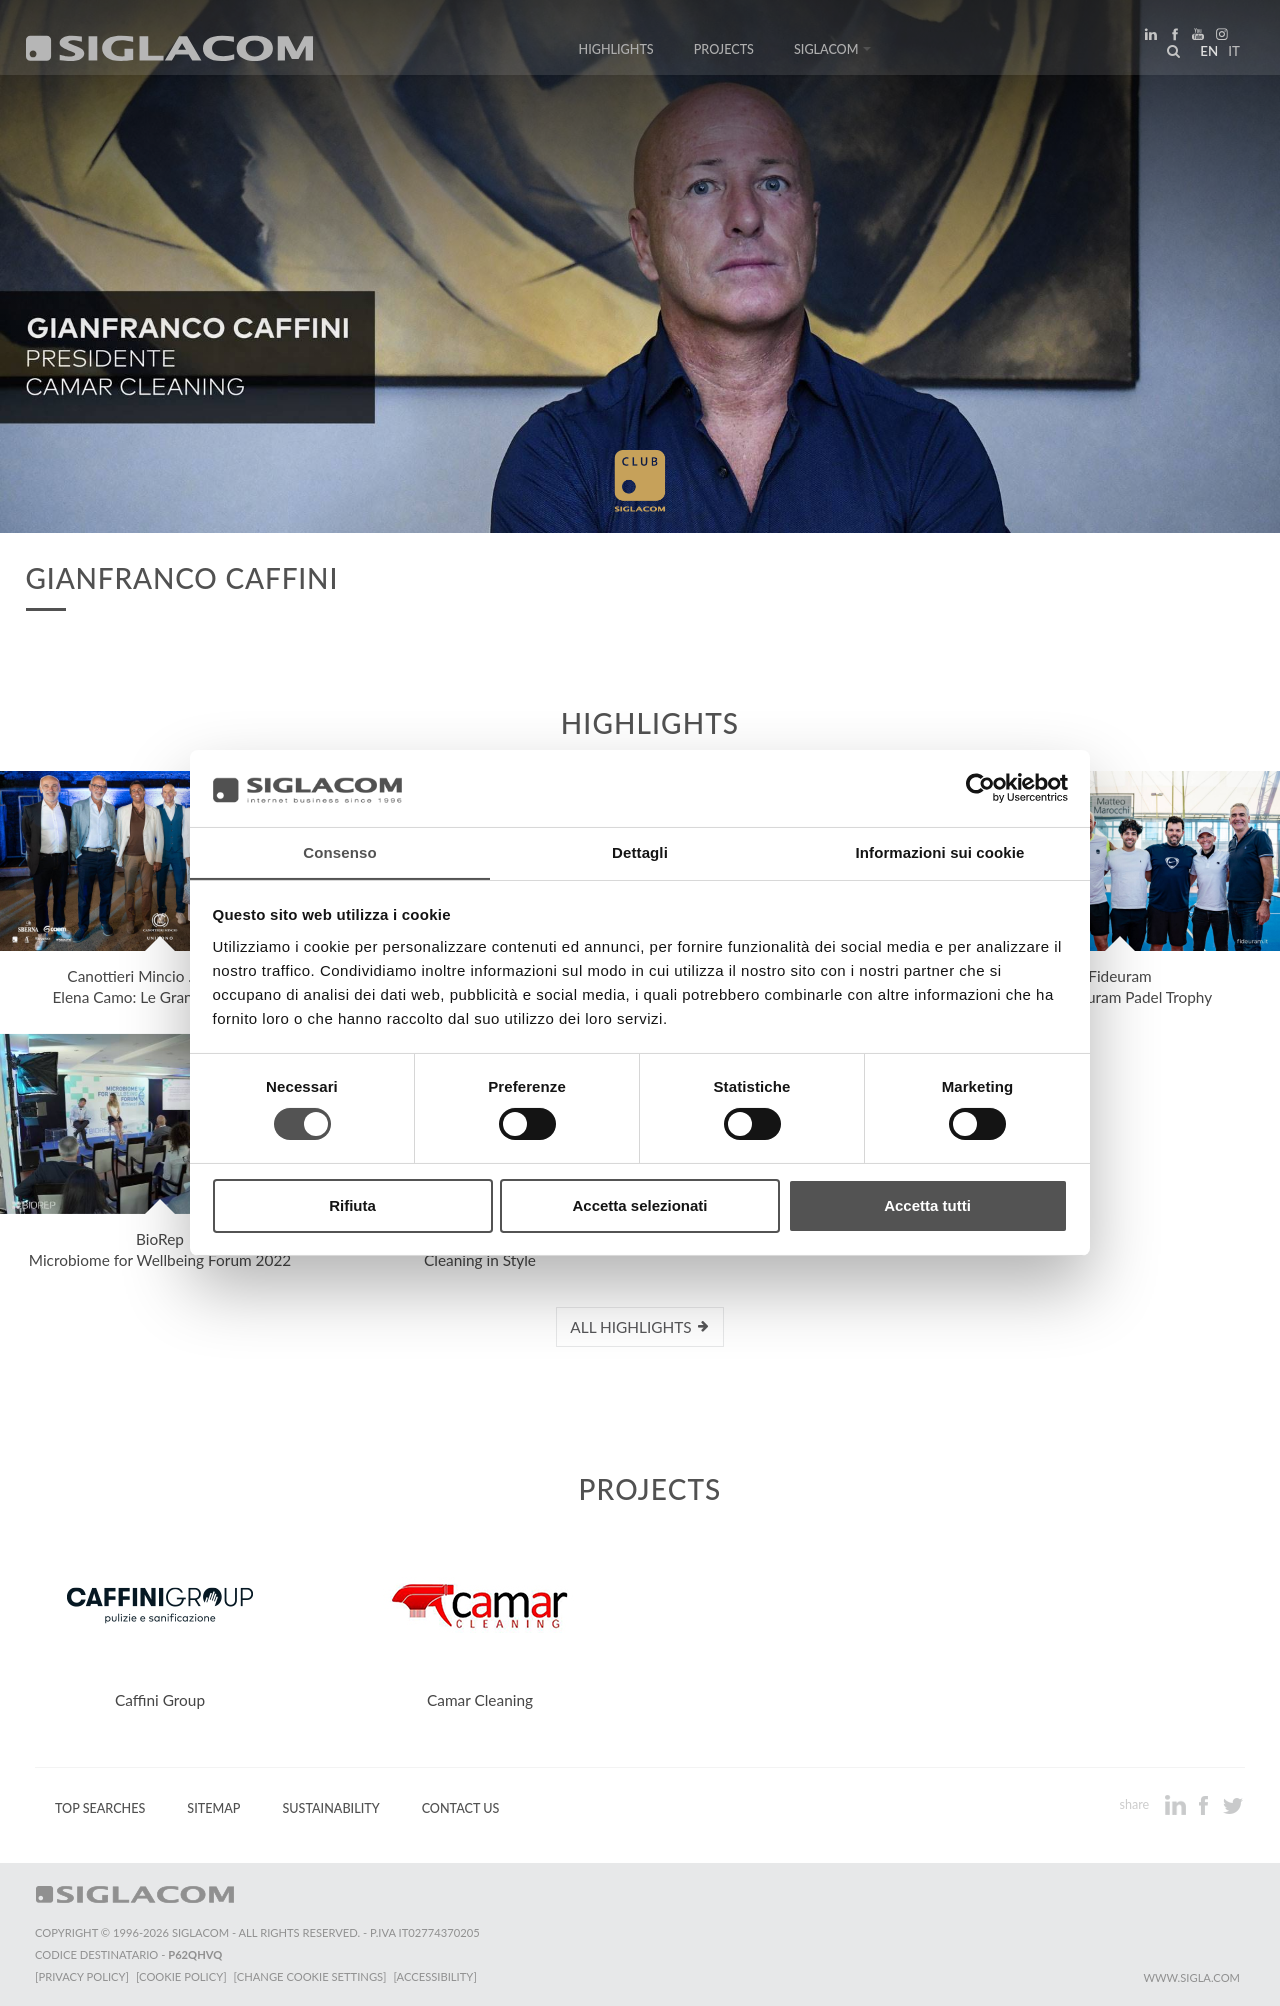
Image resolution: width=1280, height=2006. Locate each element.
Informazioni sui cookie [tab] (940, 851)
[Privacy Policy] (82, 1976)
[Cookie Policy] (182, 1976)
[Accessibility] (437, 1976)
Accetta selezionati (639, 1205)
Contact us (461, 1808)
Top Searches (100, 1808)
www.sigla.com (1191, 1977)
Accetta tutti (927, 1205)
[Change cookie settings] (312, 1976)
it (1231, 54)
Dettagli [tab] (640, 851)
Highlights (616, 52)
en (1206, 54)
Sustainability (330, 1808)
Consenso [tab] (339, 851)
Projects (724, 52)
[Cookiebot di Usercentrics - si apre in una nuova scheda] (980, 788)
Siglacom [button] (833, 52)
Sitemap (213, 1808)
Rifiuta (352, 1205)
